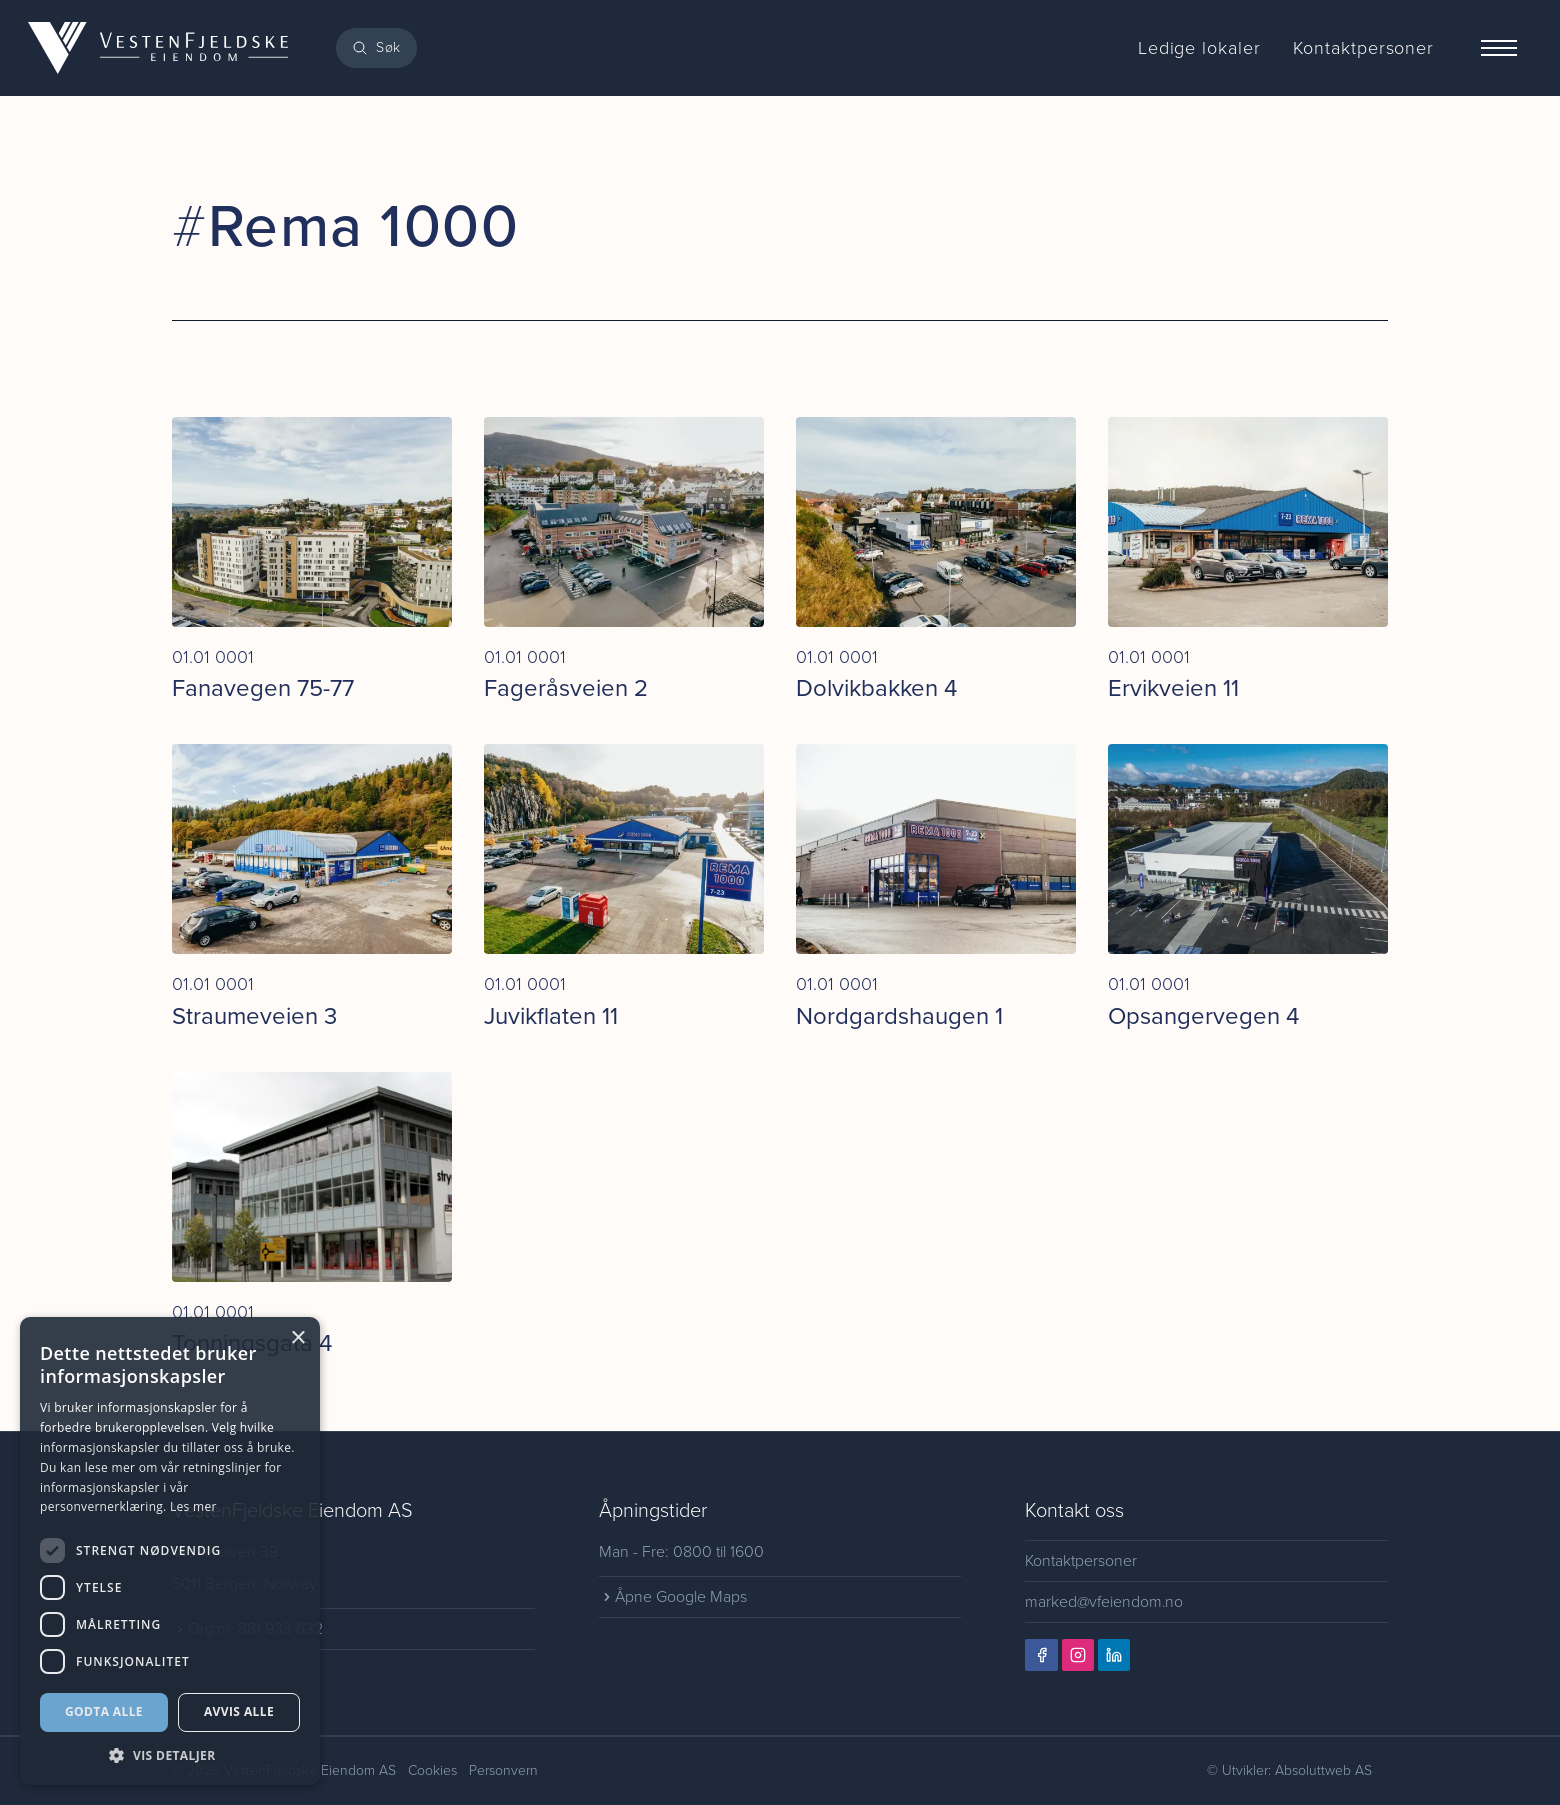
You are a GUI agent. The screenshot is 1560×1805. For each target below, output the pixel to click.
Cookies (432, 1770)
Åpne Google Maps (673, 1596)
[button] (170, 1755)
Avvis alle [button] (239, 1711)
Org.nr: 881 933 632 (248, 1628)
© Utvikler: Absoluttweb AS (1289, 1770)
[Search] (376, 48)
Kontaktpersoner (1081, 1560)
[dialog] (170, 1551)
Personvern (503, 1770)
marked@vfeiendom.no (1105, 1601)
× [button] (297, 1338)
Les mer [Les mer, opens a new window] (193, 1506)
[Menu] (1499, 48)
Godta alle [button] (104, 1711)
